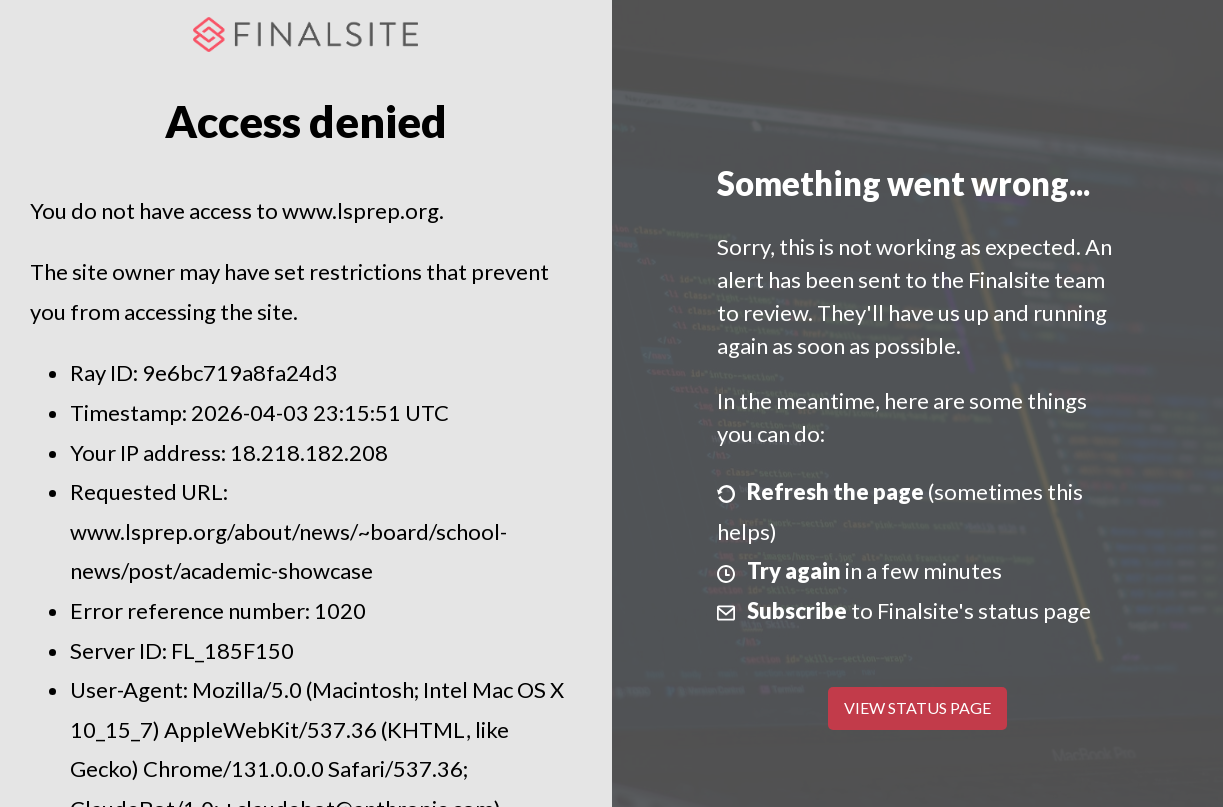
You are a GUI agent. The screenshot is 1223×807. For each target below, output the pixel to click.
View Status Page (917, 707)
